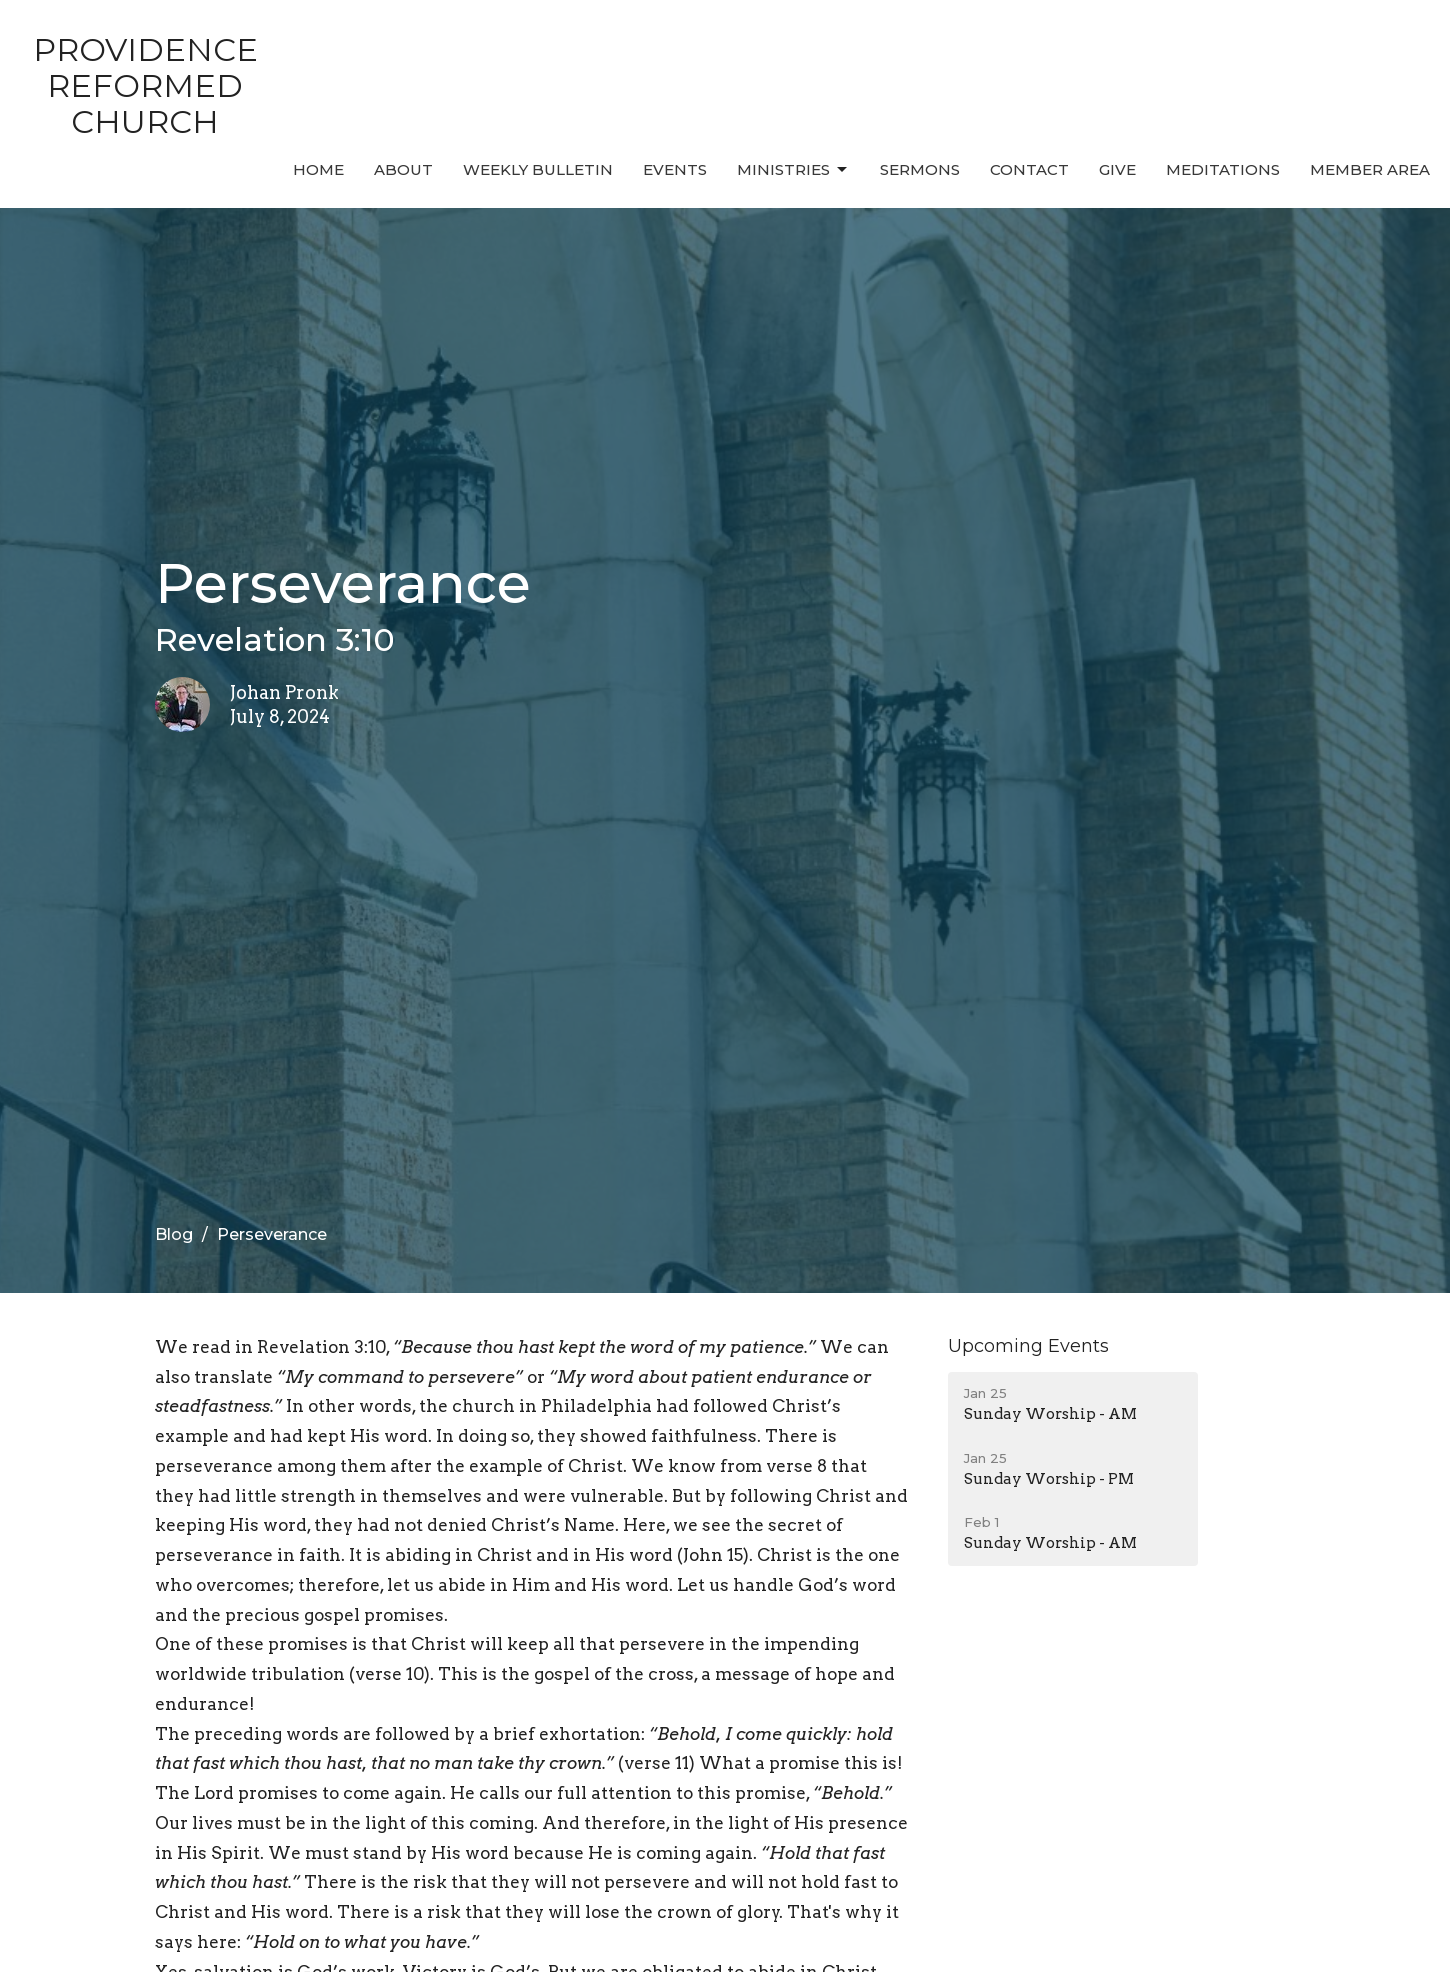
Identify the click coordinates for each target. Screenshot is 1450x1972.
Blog (174, 1234)
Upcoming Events (1028, 1346)
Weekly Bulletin (538, 169)
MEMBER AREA (1370, 169)
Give (1117, 169)
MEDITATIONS (1223, 169)
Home (318, 169)
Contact (1029, 169)
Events (675, 169)
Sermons (920, 169)
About (403, 169)
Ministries (793, 170)
